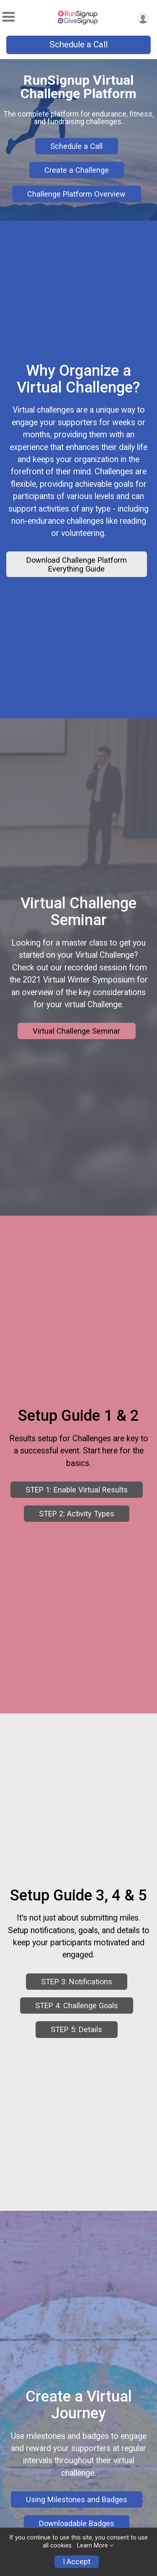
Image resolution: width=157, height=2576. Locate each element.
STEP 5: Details (76, 2091)
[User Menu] (143, 18)
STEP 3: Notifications (76, 2043)
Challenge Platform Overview (76, 194)
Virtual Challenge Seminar (76, 1057)
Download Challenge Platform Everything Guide (76, 573)
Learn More (92, 2545)
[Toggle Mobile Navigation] (8, 17)
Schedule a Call (78, 44)
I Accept (76, 2562)
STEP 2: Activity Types (76, 1557)
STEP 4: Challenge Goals (76, 2067)
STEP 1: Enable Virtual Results (77, 1533)
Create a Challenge (76, 170)
